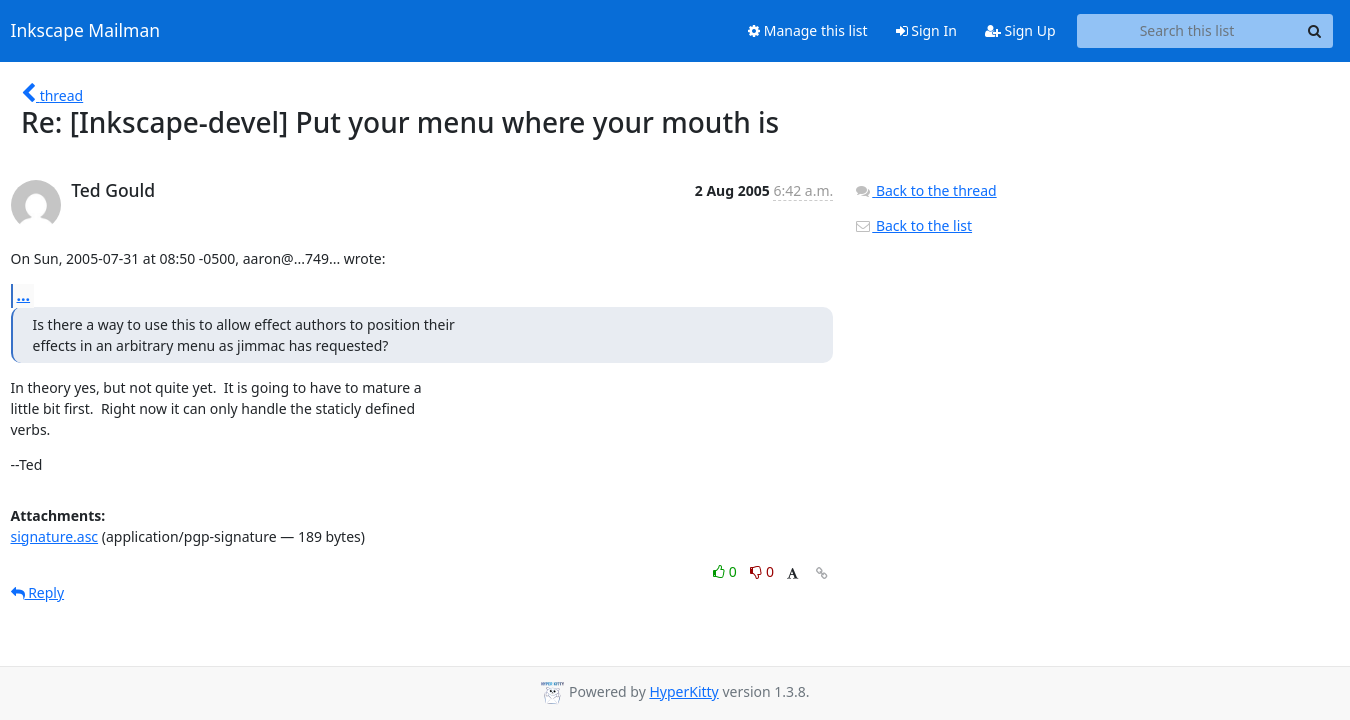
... (24, 295)
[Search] (1315, 31)
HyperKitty (683, 691)
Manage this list (808, 30)
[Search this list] (1187, 31)
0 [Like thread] (726, 571)
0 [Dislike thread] (762, 571)
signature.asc (55, 536)
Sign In (926, 30)
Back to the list (913, 225)
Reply (38, 592)
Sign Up (1020, 30)
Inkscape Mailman (86, 31)
